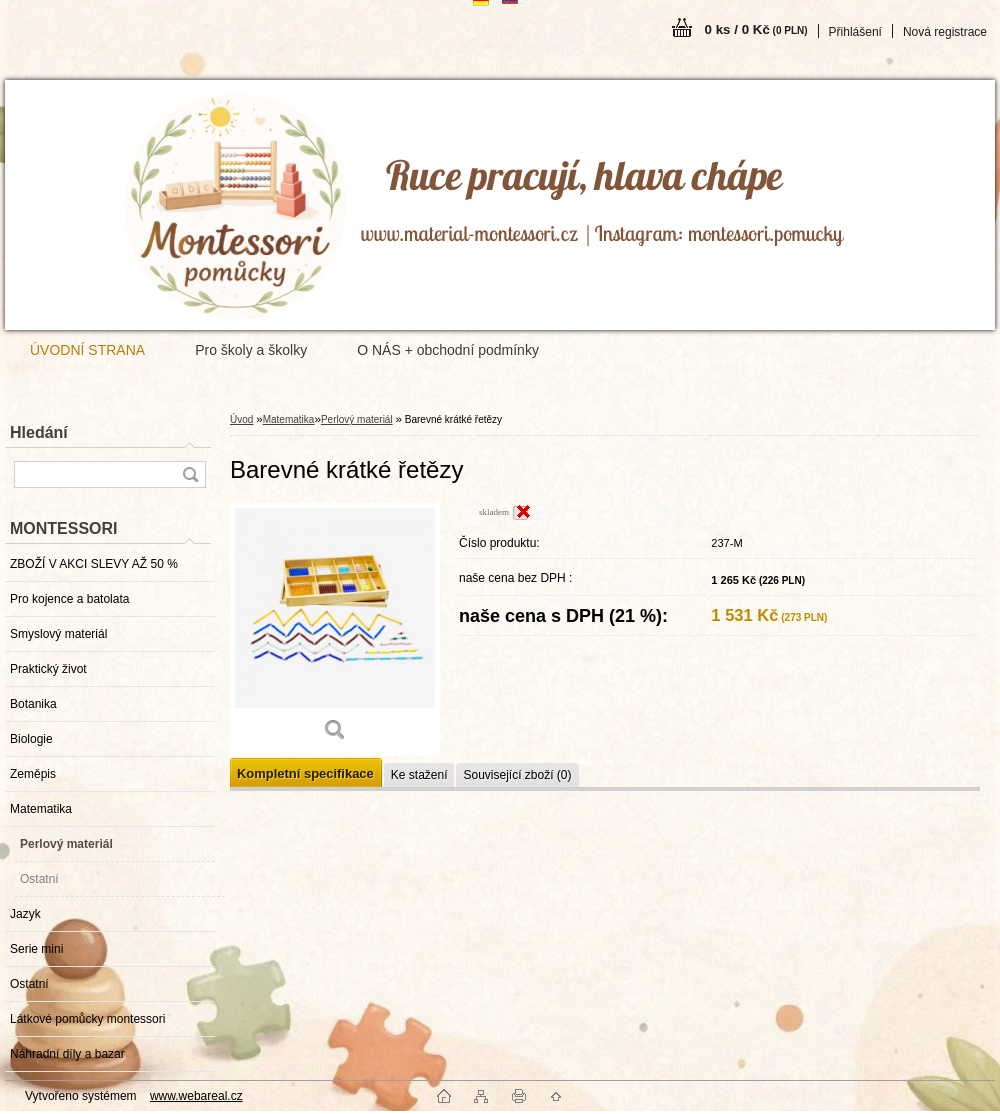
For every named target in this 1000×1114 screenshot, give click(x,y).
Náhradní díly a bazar (67, 1054)
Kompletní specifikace (305, 773)
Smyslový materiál (58, 634)
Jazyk (25, 914)
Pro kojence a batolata (69, 599)
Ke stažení (419, 775)
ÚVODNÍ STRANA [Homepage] (87, 350)
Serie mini (36, 949)
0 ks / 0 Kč (756, 29)
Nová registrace (945, 32)
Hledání (39, 432)
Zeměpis (33, 774)
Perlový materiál (66, 844)
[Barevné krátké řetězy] (335, 629)
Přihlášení (855, 32)
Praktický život (48, 669)
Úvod (241, 419)
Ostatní (39, 879)
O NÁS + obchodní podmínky (448, 350)
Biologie (31, 739)
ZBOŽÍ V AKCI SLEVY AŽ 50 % (94, 564)
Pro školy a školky (251, 350)
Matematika (41, 809)
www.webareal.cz (196, 1096)
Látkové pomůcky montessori (87, 1019)
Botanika (33, 704)
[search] (190, 474)
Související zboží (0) (517, 775)
